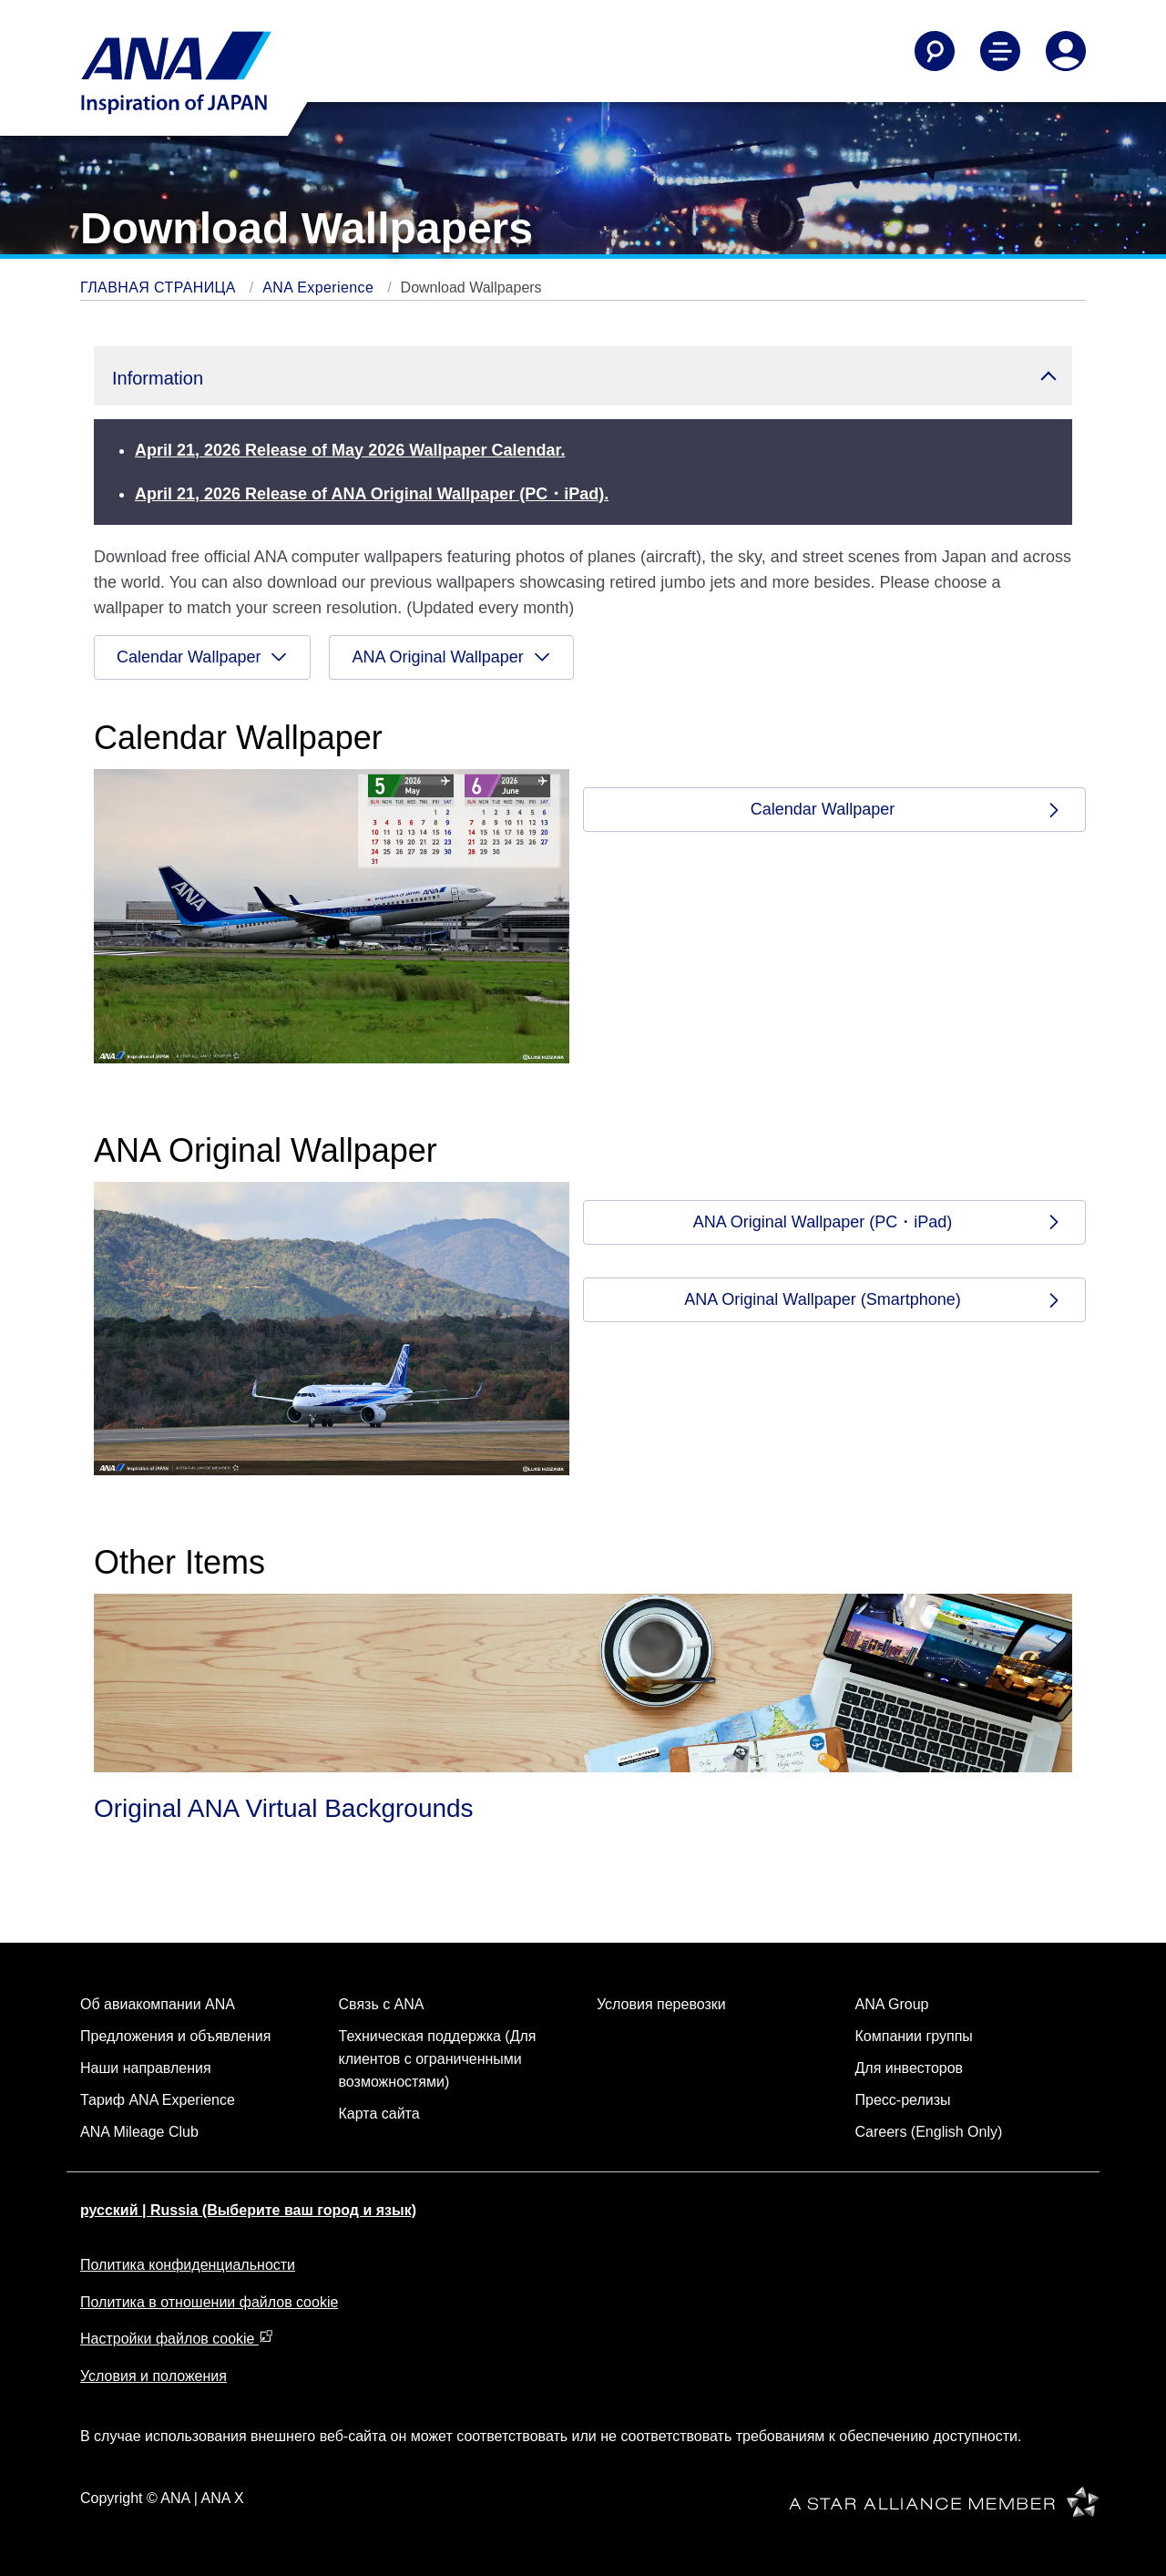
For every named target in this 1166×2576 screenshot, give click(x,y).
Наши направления (145, 2068)
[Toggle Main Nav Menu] (1000, 51)
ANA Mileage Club (139, 2132)
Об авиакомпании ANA (157, 2004)
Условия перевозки (661, 2004)
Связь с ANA (381, 2004)
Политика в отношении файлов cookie (209, 2302)
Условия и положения (153, 2376)
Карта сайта (379, 2113)
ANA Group (892, 2004)
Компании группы (914, 2036)
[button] (583, 375)
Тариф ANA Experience (157, 2100)
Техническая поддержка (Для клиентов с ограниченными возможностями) (438, 2058)
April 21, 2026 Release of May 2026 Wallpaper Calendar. (350, 450)
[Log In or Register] (1066, 51)
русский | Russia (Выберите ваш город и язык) (248, 2210)
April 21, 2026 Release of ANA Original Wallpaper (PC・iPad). (372, 494)
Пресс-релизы (903, 2100)
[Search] (935, 51)
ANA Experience (320, 287)
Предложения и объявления (175, 2036)
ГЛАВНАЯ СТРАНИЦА (160, 287)
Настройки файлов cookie (176, 2338)
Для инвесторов (909, 2068)
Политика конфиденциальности (187, 2265)
